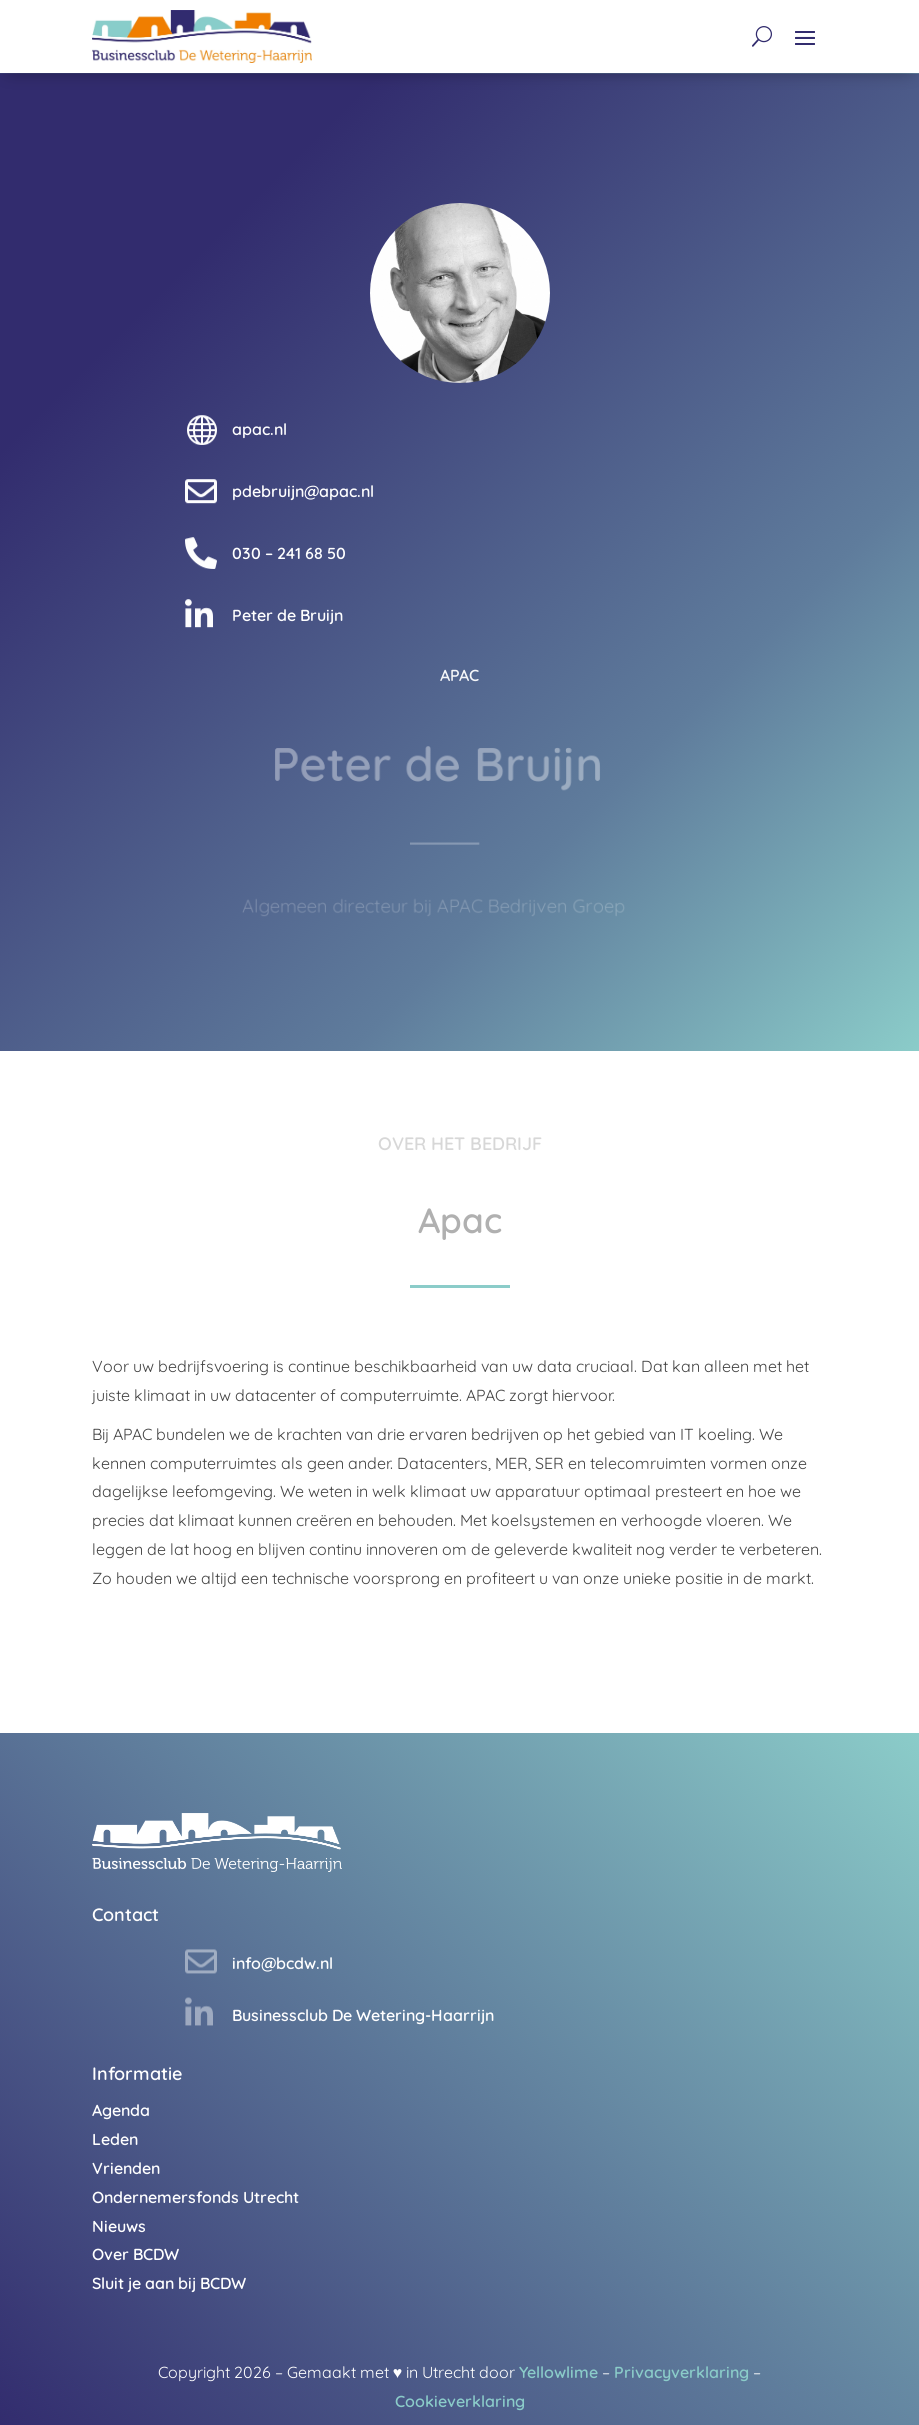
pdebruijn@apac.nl (303, 491)
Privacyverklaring (681, 2372)
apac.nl (259, 429)
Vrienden (126, 2168)
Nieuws (119, 2226)
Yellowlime (558, 2372)
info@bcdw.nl (282, 1963)
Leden (115, 2139)
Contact (125, 1914)
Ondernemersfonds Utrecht (195, 2197)
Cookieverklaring (460, 2401)
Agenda (121, 2110)
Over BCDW (135, 2254)
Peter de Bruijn (287, 615)
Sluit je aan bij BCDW (169, 2283)
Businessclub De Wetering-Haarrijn (363, 2015)
